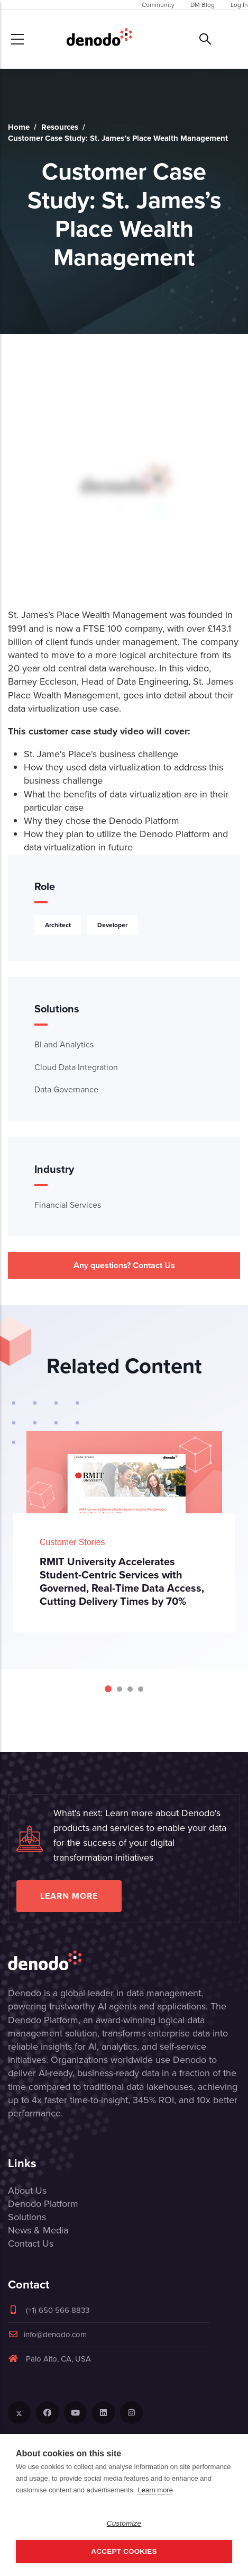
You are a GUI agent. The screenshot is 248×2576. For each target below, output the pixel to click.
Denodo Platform (43, 2204)
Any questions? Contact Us (124, 1265)
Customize (124, 2523)
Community (158, 5)
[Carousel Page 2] (119, 1689)
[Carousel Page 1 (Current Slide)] (108, 1688)
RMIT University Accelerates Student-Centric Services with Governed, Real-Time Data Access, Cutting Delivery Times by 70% (122, 1581)
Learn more (69, 1896)
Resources (59, 127)
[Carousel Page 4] (140, 1689)
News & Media (38, 2230)
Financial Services (67, 1205)
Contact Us (30, 2243)
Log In (239, 5)
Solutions (27, 2217)
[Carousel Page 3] (130, 1689)
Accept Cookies (124, 2551)
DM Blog (202, 5)
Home (19, 127)
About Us (27, 2190)
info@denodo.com (47, 2334)
